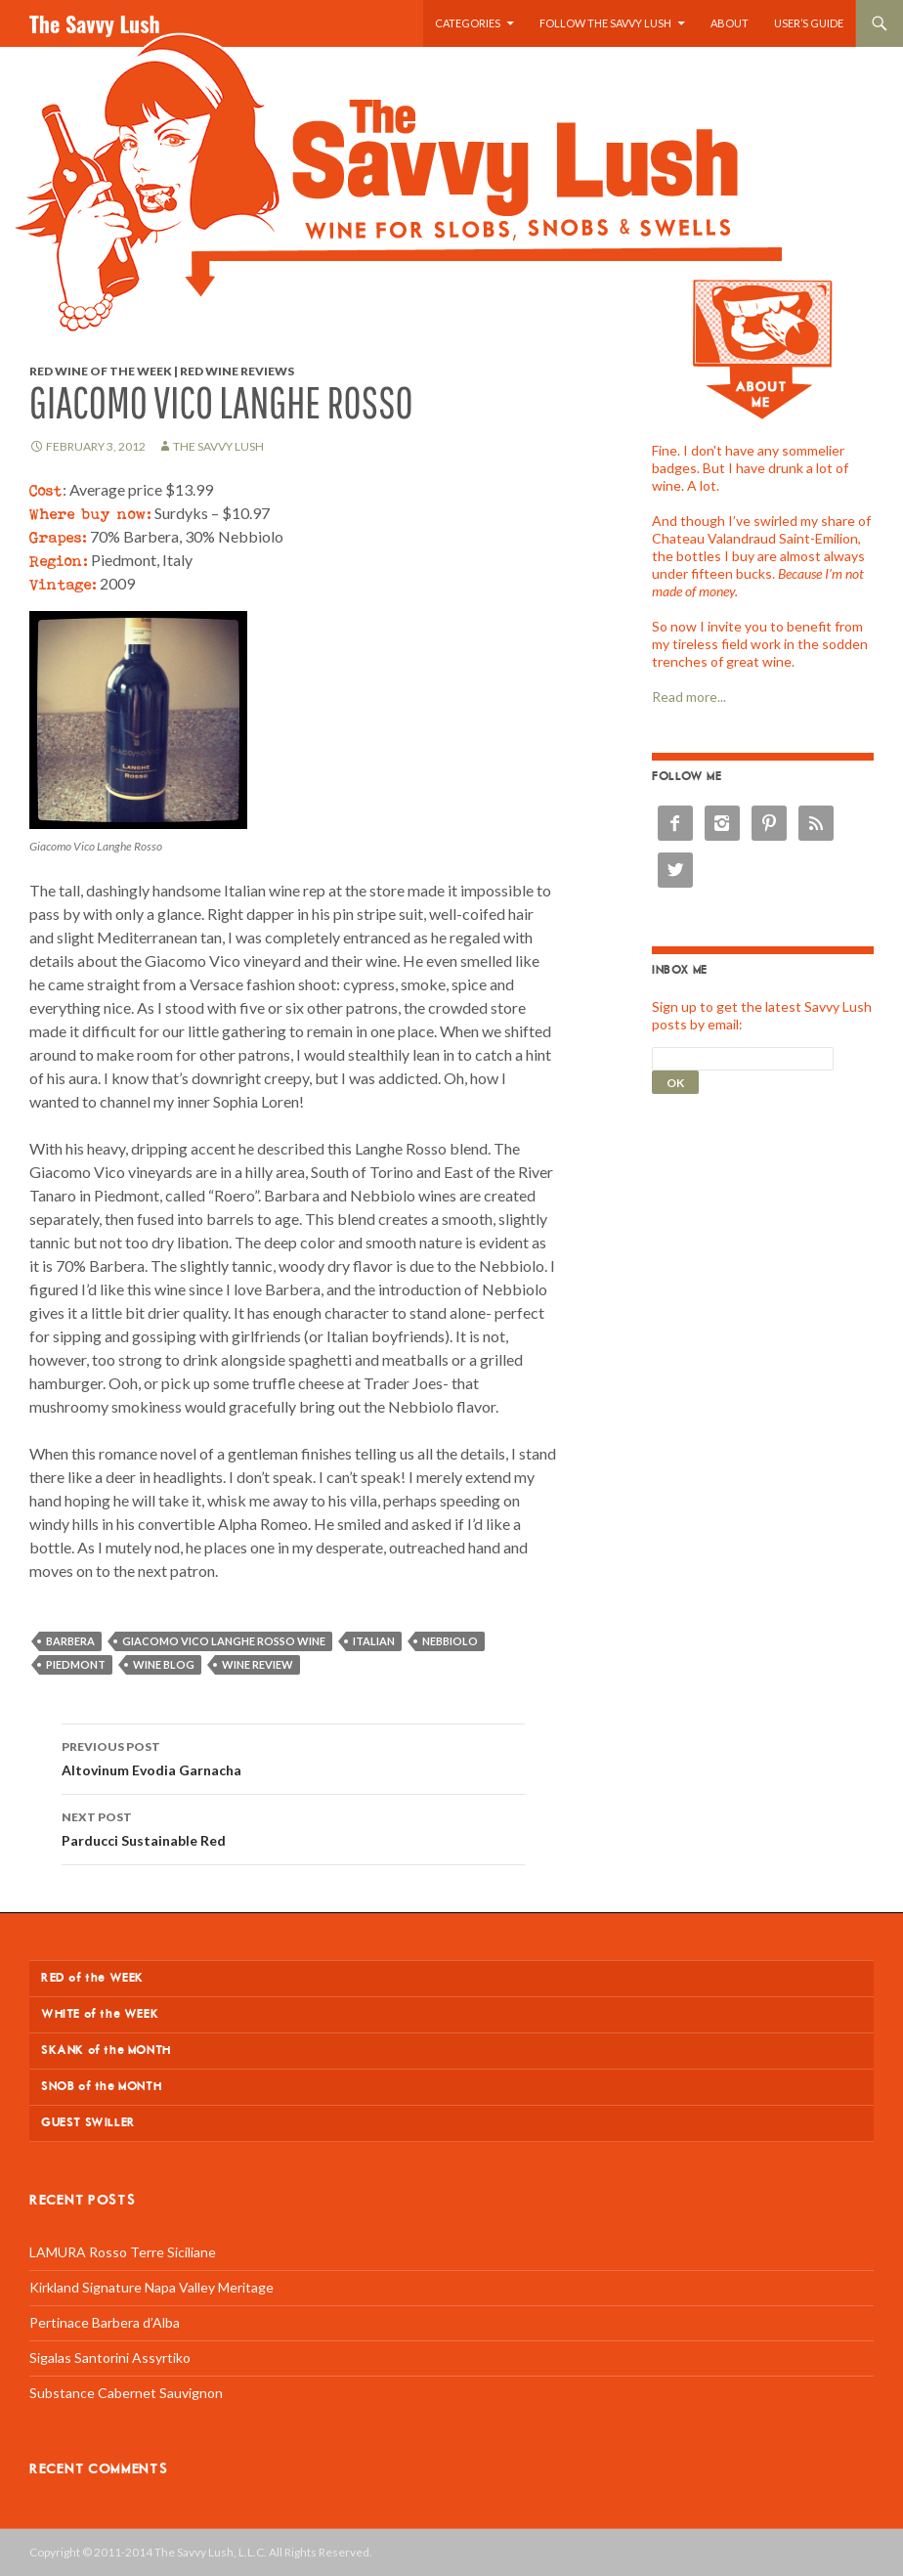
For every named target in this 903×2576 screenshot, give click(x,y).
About (729, 23)
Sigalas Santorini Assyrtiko (110, 2357)
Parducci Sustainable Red (293, 1827)
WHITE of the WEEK (99, 2014)
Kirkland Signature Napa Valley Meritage (151, 2287)
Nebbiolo (450, 1641)
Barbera (70, 1641)
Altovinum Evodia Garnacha (293, 1756)
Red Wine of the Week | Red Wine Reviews (161, 371)
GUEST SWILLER (88, 2123)
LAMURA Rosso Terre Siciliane (122, 2252)
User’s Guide (808, 23)
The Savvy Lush (94, 23)
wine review (257, 1664)
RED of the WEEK (92, 1978)
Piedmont (76, 1664)
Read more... (689, 696)
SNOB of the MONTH (101, 2086)
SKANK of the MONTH (106, 2050)
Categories (467, 23)
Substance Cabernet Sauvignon (126, 2392)
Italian (374, 1641)
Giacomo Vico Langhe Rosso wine (223, 1641)
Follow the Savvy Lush (605, 23)
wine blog (163, 1664)
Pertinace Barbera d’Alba (104, 2322)
